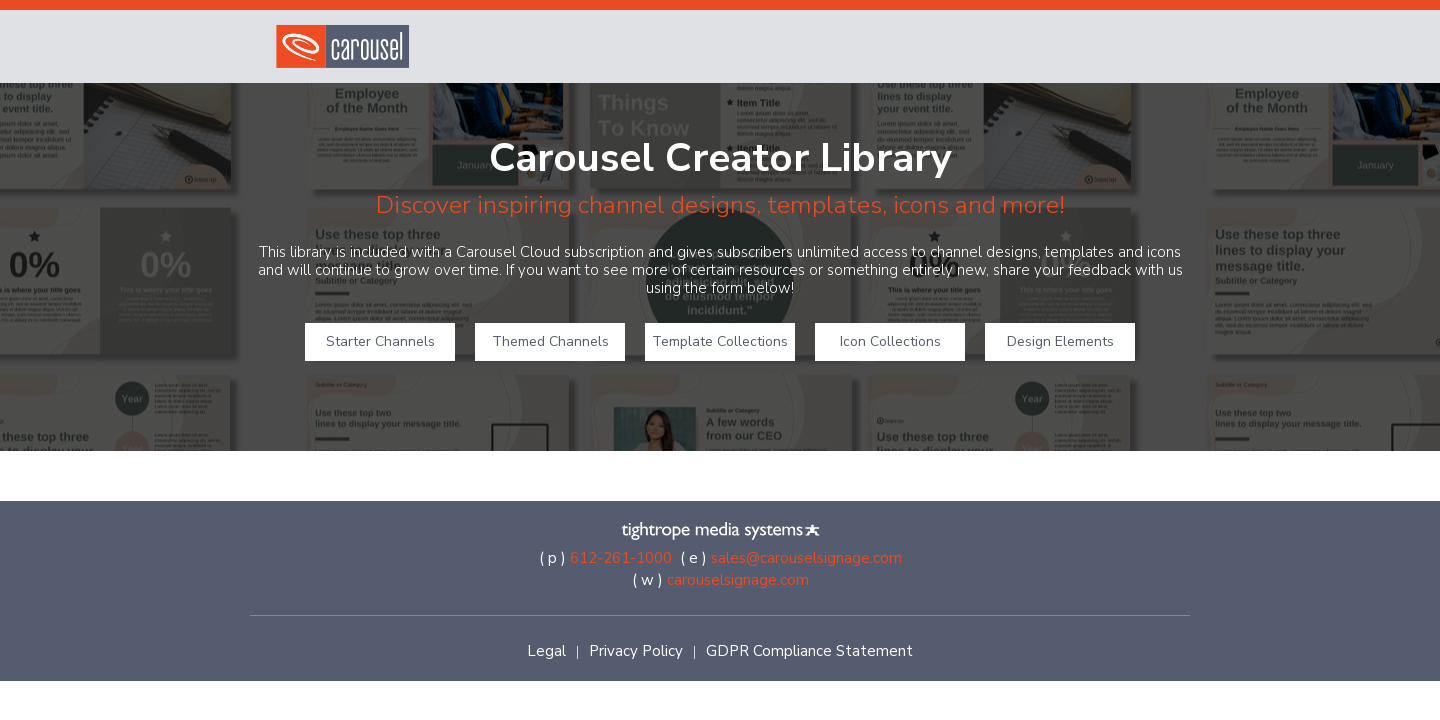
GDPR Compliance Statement (809, 651)
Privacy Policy (636, 651)
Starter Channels (380, 341)
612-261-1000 (621, 558)
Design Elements (1060, 341)
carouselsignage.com (738, 580)
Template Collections (720, 341)
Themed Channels (550, 341)
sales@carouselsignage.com (806, 558)
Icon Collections (890, 341)
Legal (546, 651)
